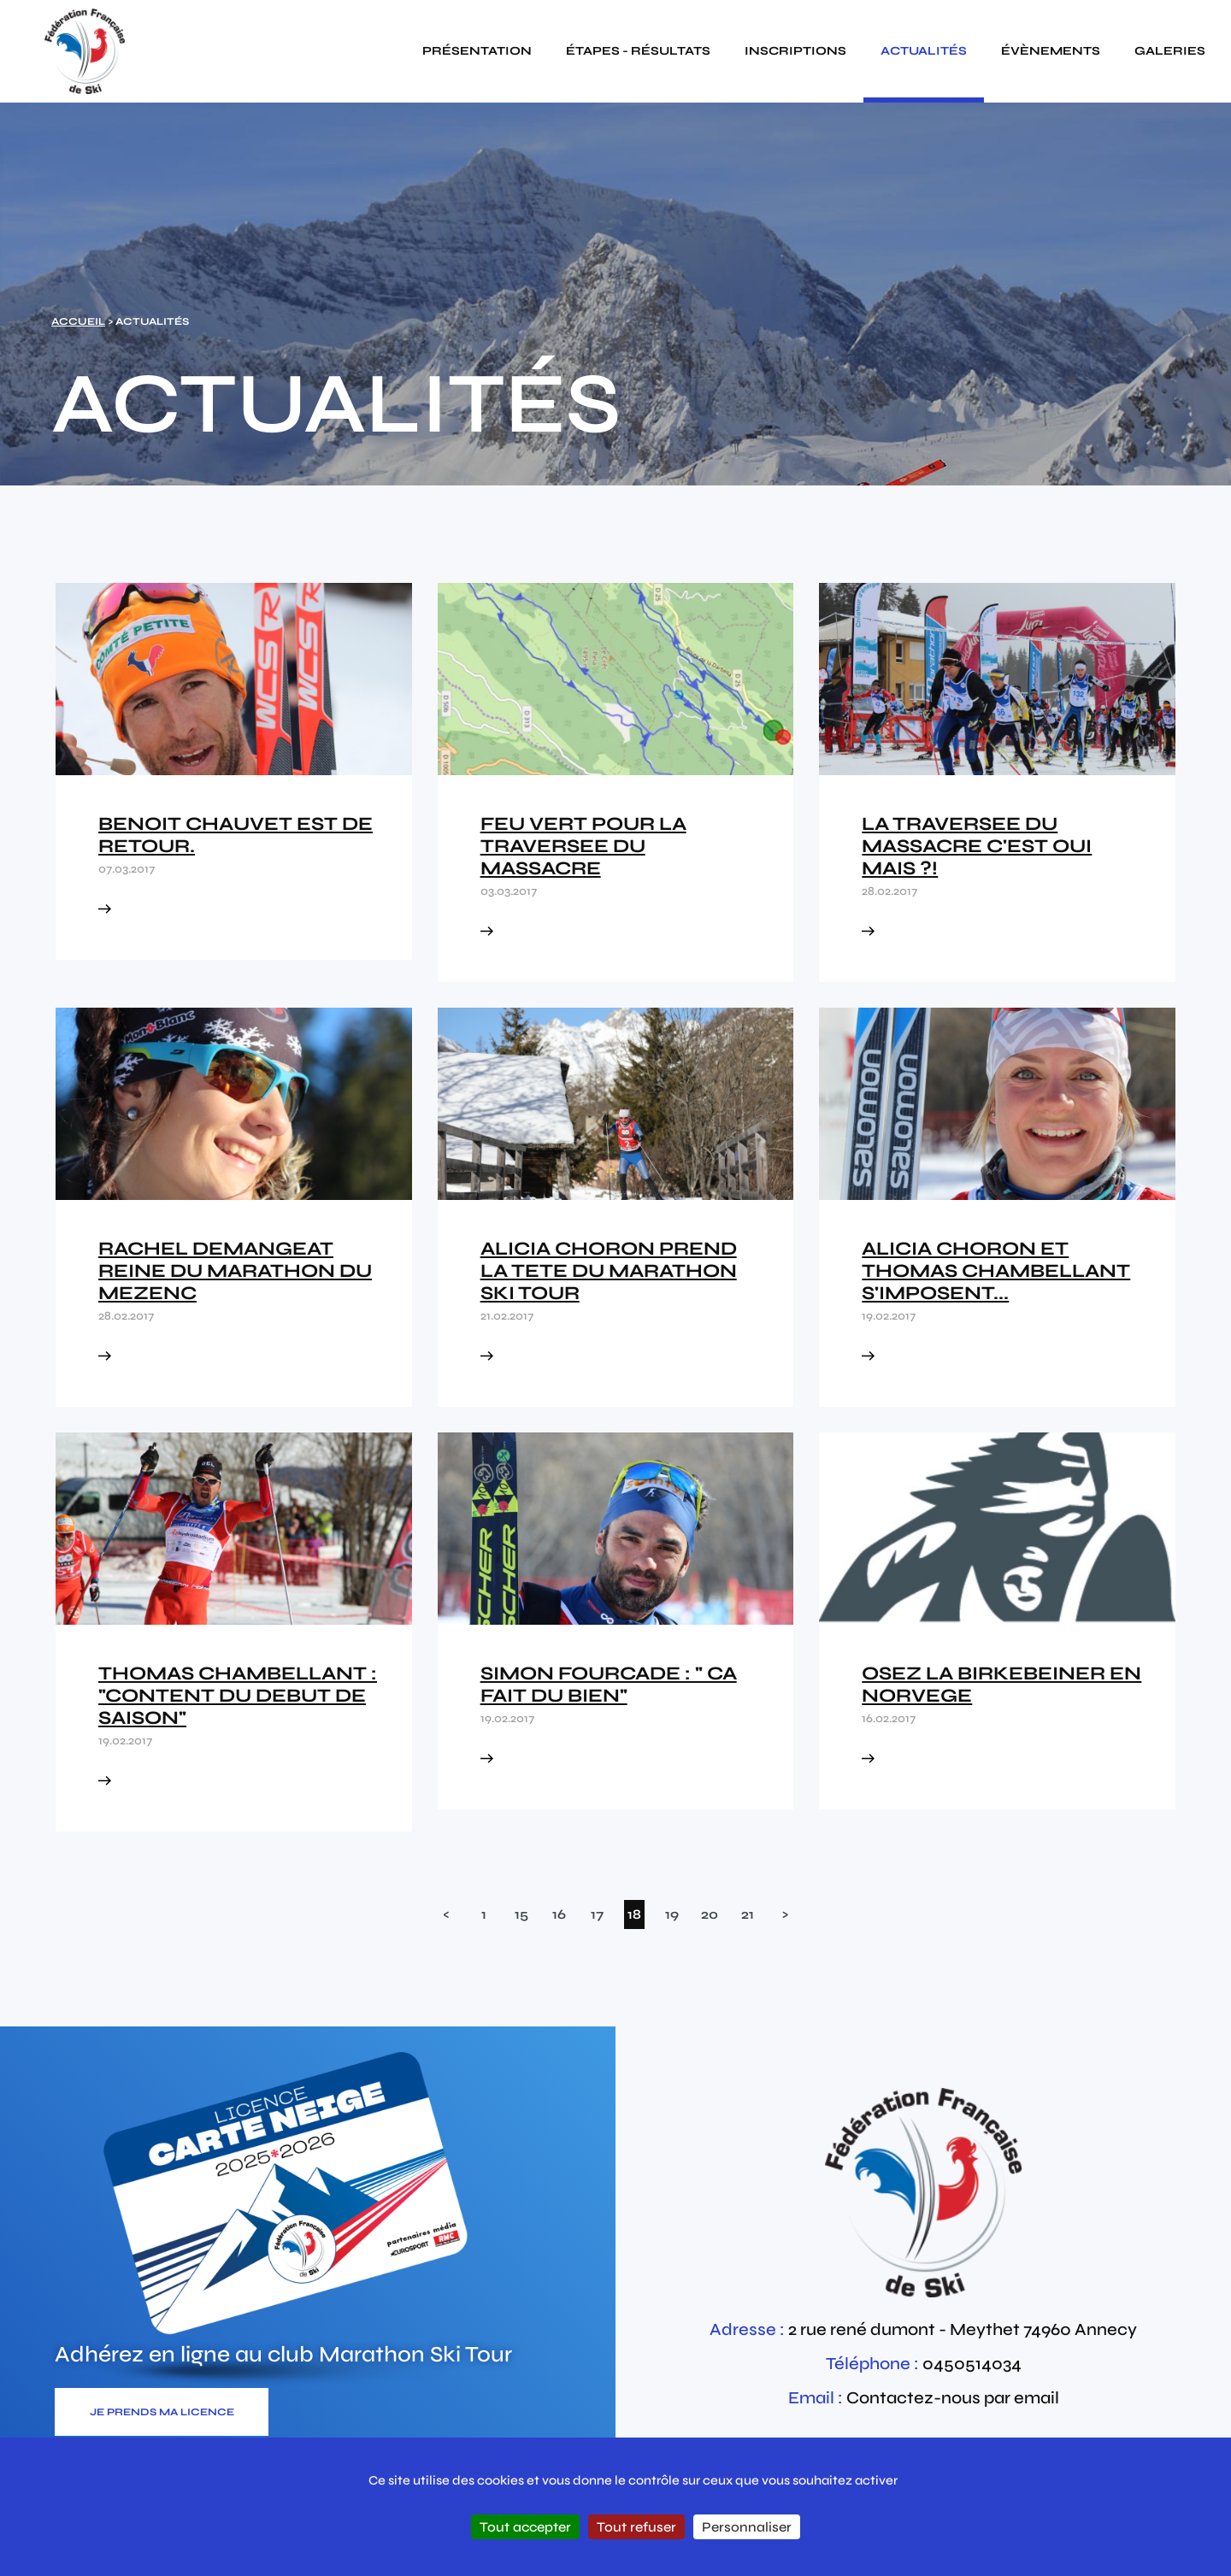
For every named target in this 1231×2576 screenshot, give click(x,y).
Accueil (78, 321)
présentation (477, 51)
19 (672, 1914)
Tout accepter (525, 2527)
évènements (1050, 51)
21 (747, 1914)
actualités (924, 51)
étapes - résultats (638, 51)
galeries (1169, 51)
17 (597, 1914)
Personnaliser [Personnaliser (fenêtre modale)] (747, 2527)
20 (709, 1914)
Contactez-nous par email (952, 2397)
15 (521, 1914)
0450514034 (972, 2363)
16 (559, 1914)
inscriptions (795, 51)
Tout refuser (636, 2527)
